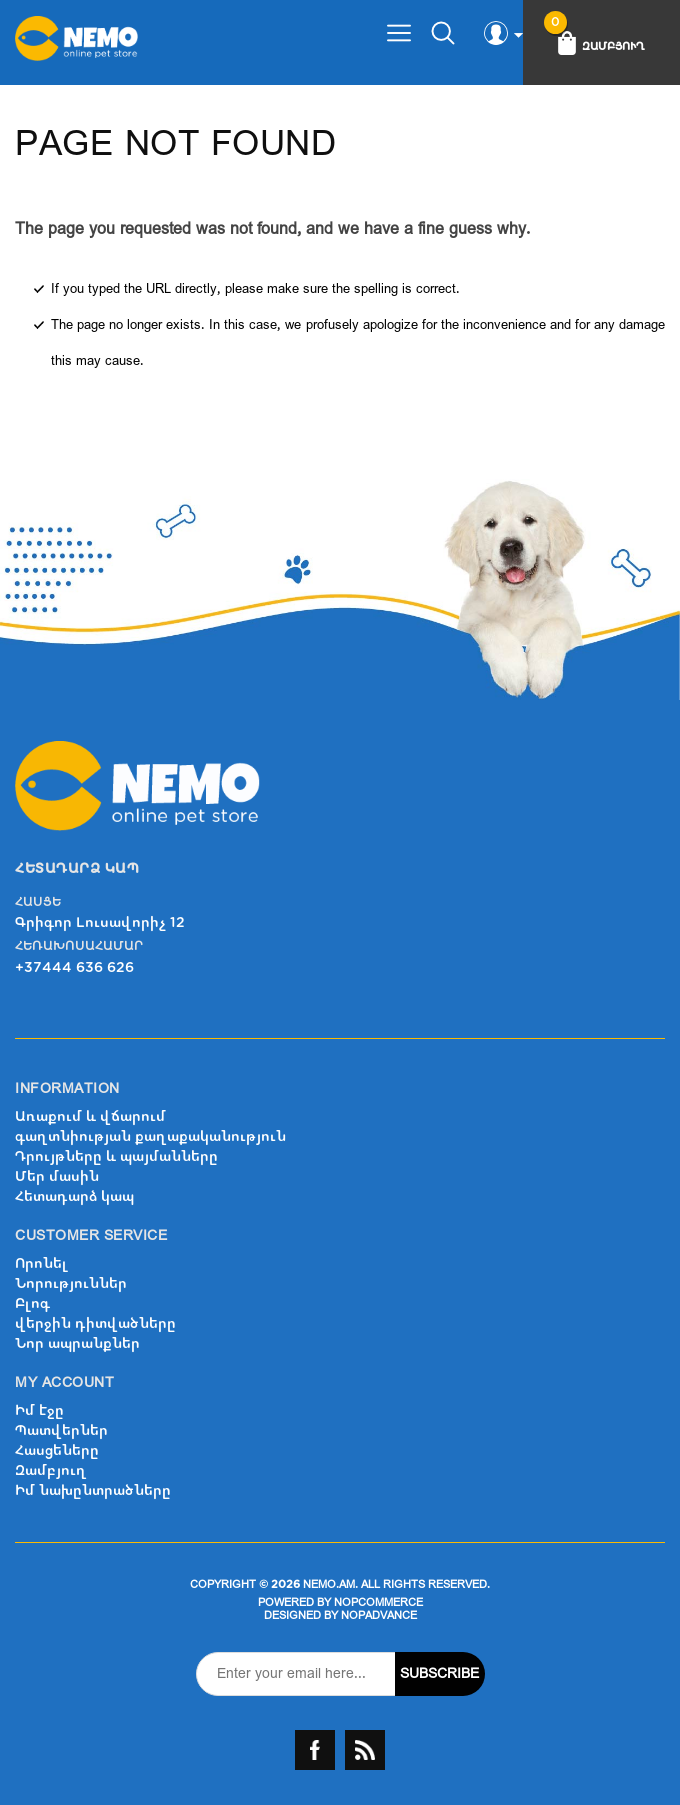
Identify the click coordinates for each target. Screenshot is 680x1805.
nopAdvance (379, 1615)
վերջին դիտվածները (95, 1323)
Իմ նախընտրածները (93, 1490)
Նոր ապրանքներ (77, 1343)
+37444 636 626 (74, 967)
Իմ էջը (39, 1410)
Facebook (315, 1750)
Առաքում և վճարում (90, 1116)
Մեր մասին (57, 1176)
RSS (365, 1750)
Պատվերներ (61, 1430)
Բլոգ (32, 1303)
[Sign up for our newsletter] (296, 1674)
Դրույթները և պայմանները (116, 1156)
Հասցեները (57, 1450)
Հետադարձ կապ (74, 1196)
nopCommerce (378, 1602)
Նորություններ (71, 1283)
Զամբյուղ (51, 1470)
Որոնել (41, 1263)
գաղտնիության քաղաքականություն (150, 1136)
